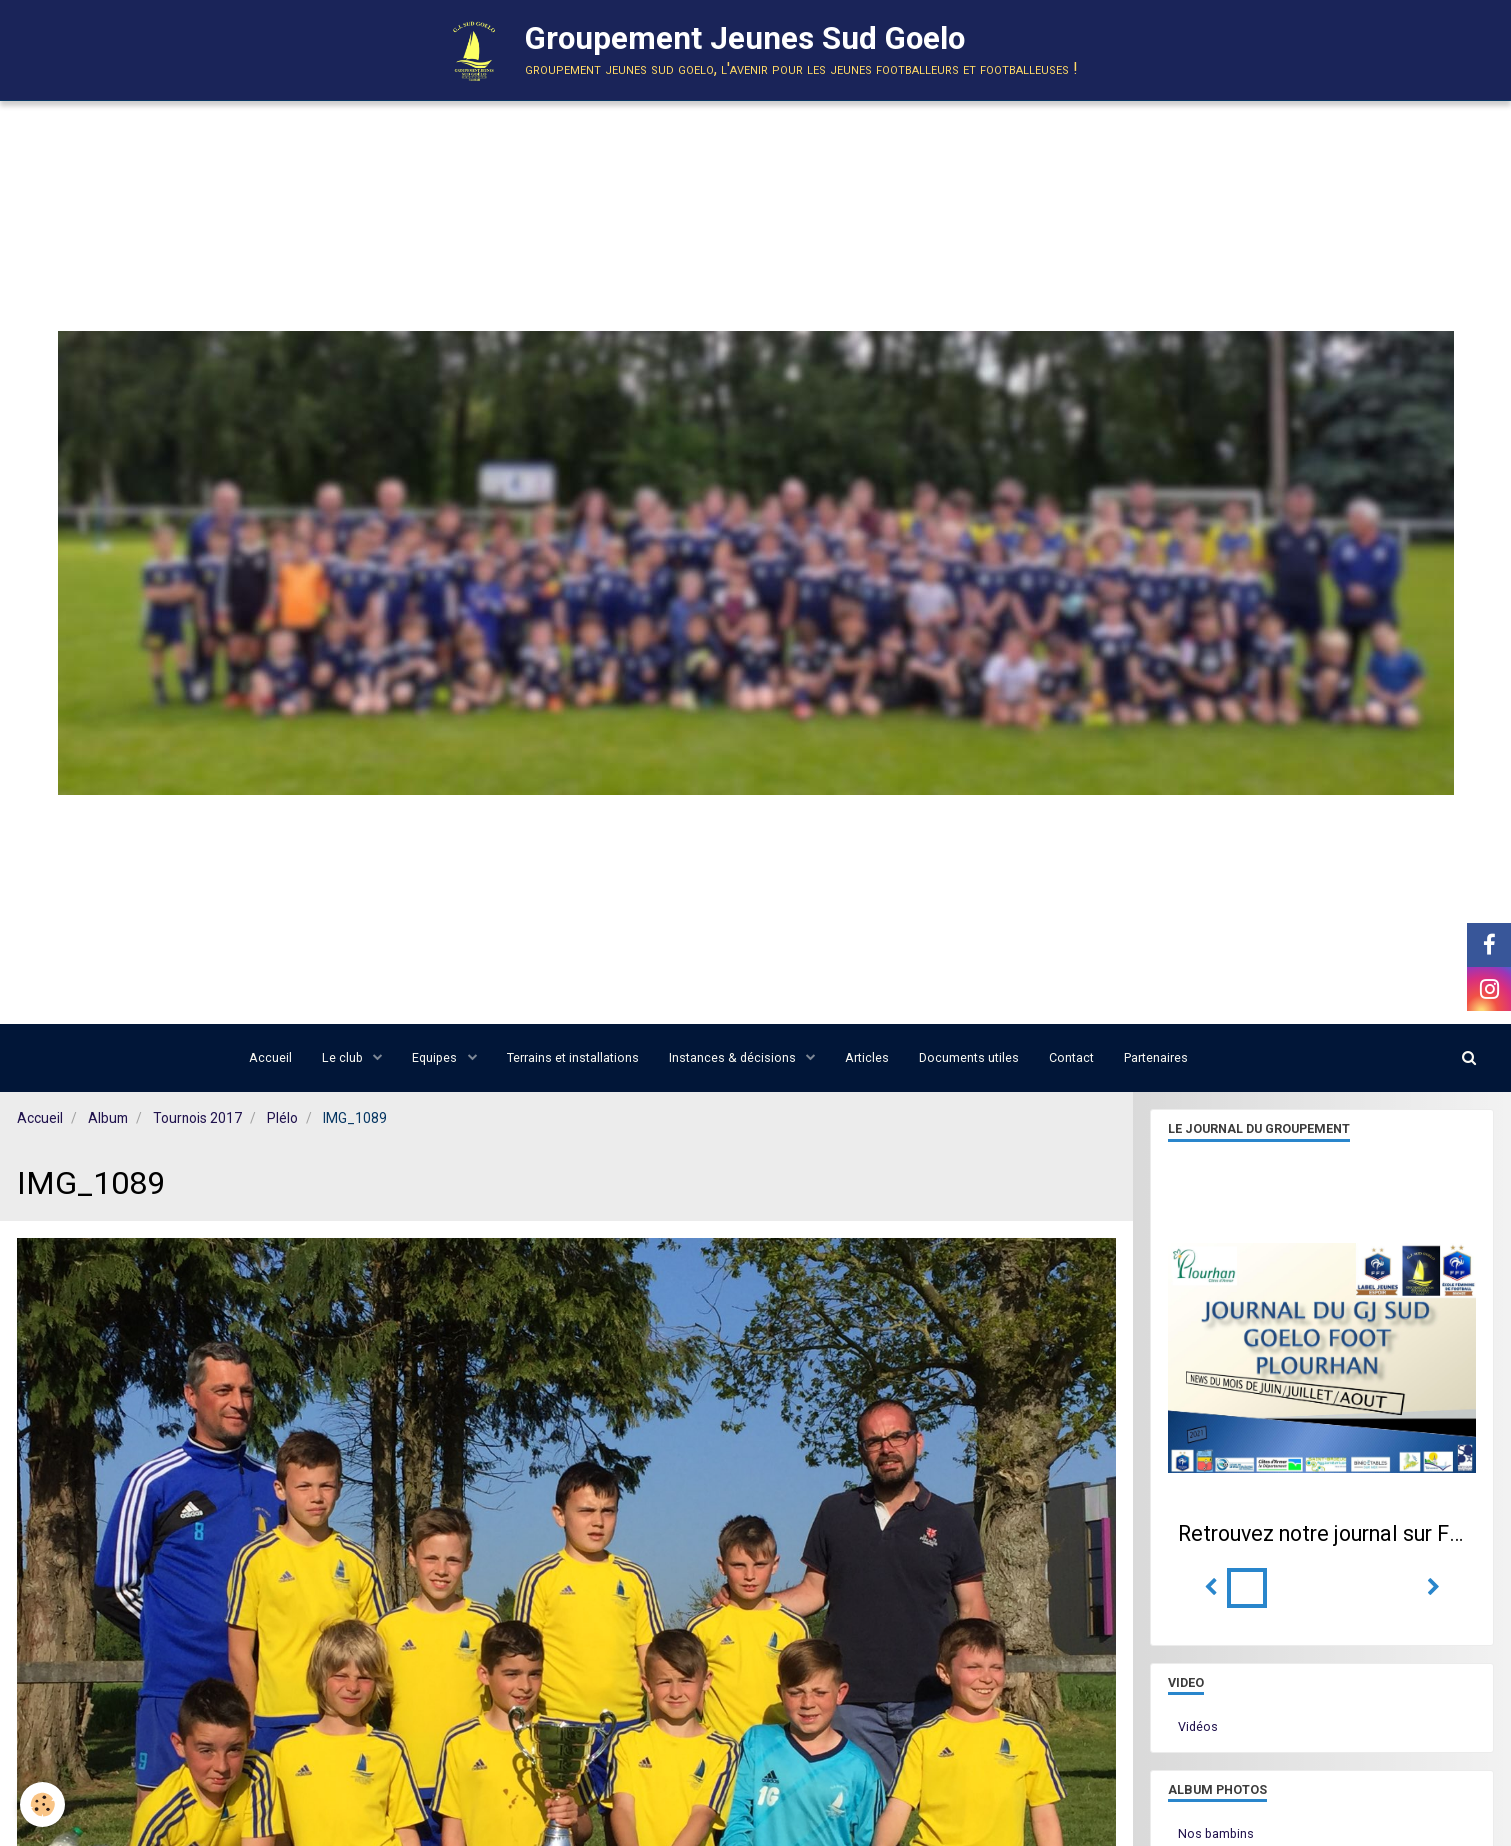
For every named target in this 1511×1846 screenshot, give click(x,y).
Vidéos (1198, 1726)
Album (108, 1118)
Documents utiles (969, 1057)
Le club (344, 1057)
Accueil (270, 1057)
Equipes (436, 1057)
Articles (867, 1057)
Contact (1071, 1057)
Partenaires (1156, 1057)
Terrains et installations (573, 1057)
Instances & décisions (734, 1057)
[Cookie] (42, 1804)
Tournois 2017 (197, 1118)
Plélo (282, 1118)
